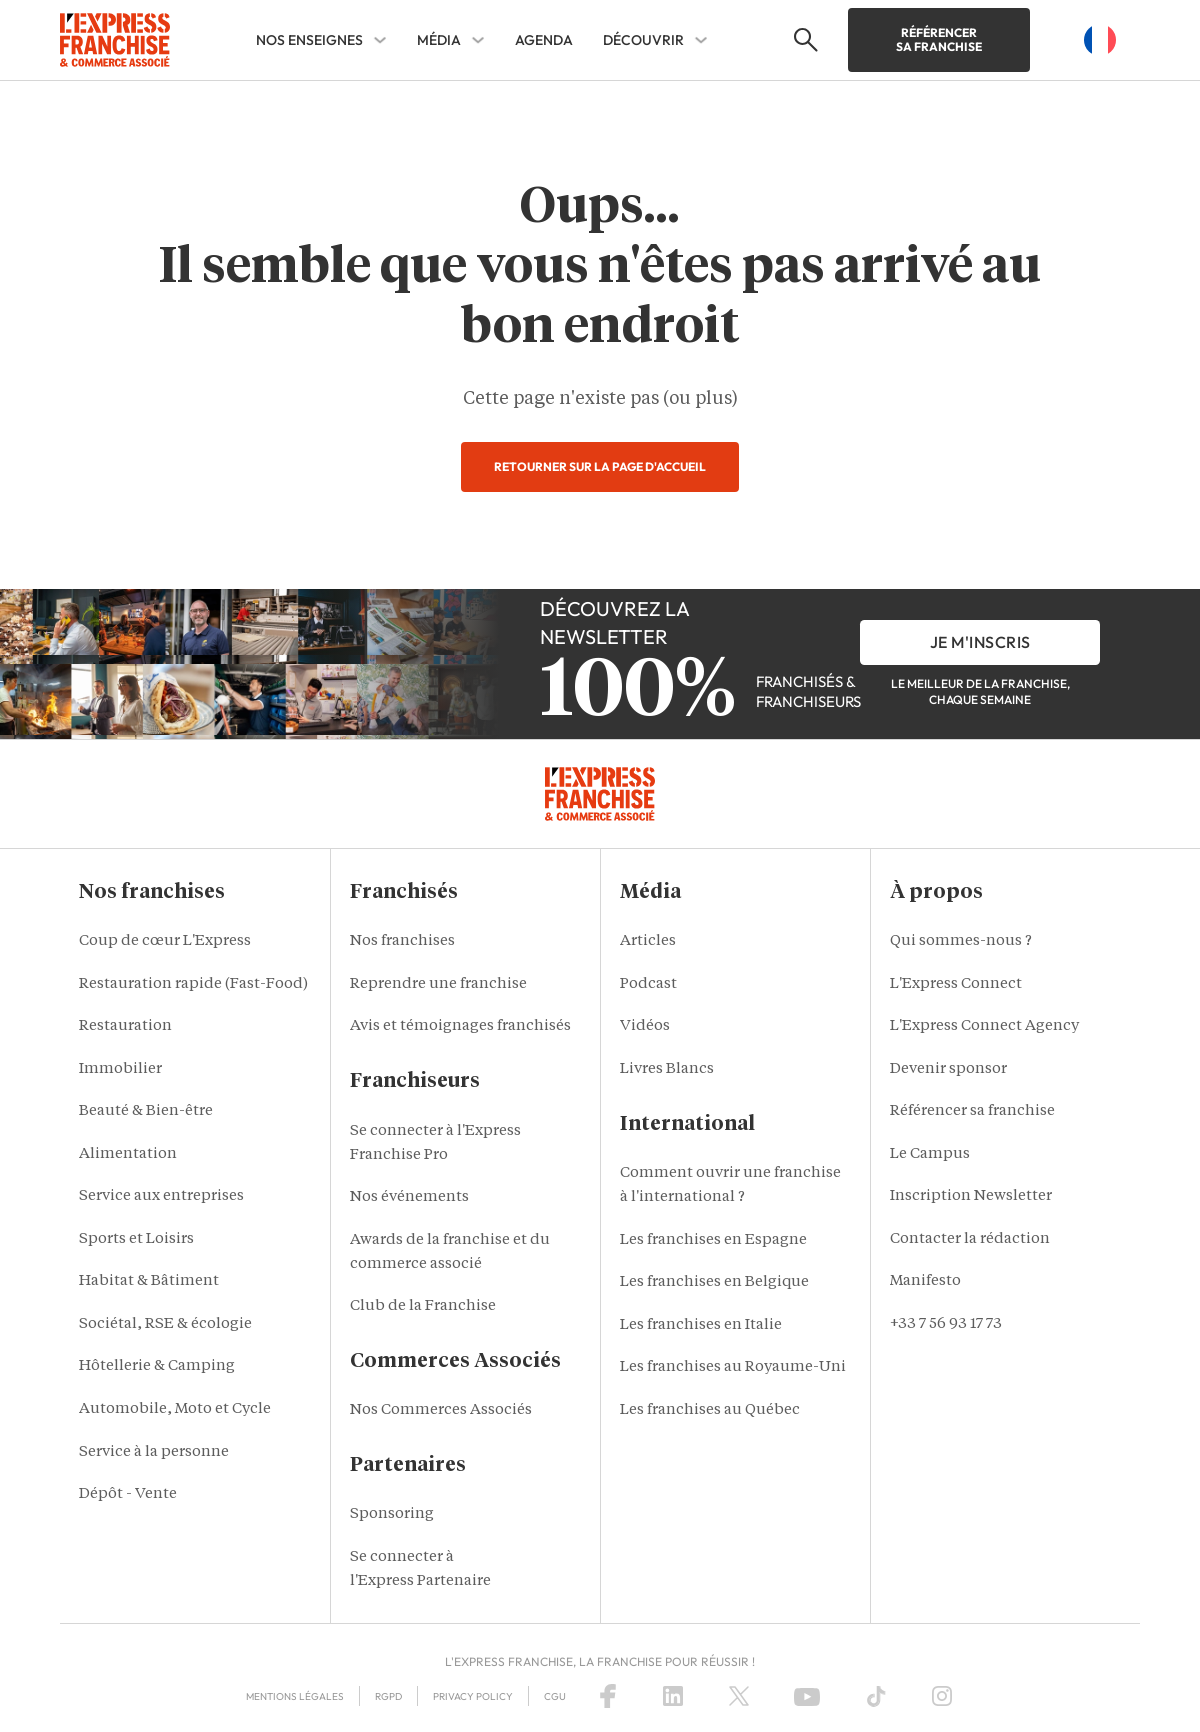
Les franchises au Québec (710, 1410)
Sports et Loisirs (136, 1239)
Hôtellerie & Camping (157, 1366)
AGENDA (544, 40)
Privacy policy (473, 1696)
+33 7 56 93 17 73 (946, 1324)
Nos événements (409, 1197)
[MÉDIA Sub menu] (478, 40)
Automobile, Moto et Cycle (175, 1409)
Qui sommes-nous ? (961, 941)
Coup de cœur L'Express (165, 941)
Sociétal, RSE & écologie (165, 1324)
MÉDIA (439, 40)
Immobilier (120, 1069)
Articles (648, 941)
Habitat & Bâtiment (149, 1281)
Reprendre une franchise (438, 984)
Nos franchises (402, 941)
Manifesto (925, 1281)
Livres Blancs (667, 1069)
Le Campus (930, 1154)
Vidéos (645, 1026)
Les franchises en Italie (701, 1325)
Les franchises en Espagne (713, 1240)
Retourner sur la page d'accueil (600, 466)
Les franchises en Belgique (714, 1282)
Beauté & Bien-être (146, 1111)
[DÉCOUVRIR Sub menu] (701, 40)
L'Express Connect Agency (984, 1026)
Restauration (125, 1026)
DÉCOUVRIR (643, 40)
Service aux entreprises (161, 1196)
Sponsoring (392, 1514)
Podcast (648, 984)
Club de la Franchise (423, 1306)
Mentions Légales (295, 1696)
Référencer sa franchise (939, 39)
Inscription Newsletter (971, 1196)
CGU (555, 1696)
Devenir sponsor (948, 1069)
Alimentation (128, 1154)
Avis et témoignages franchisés (460, 1026)
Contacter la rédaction (970, 1239)
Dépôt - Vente (128, 1494)
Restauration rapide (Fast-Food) (193, 984)
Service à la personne (154, 1452)
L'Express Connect (956, 984)
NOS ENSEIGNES (309, 40)
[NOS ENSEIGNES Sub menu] (380, 40)
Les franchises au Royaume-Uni (733, 1367)
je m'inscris (980, 642)
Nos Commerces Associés (441, 1410)
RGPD (388, 1696)
